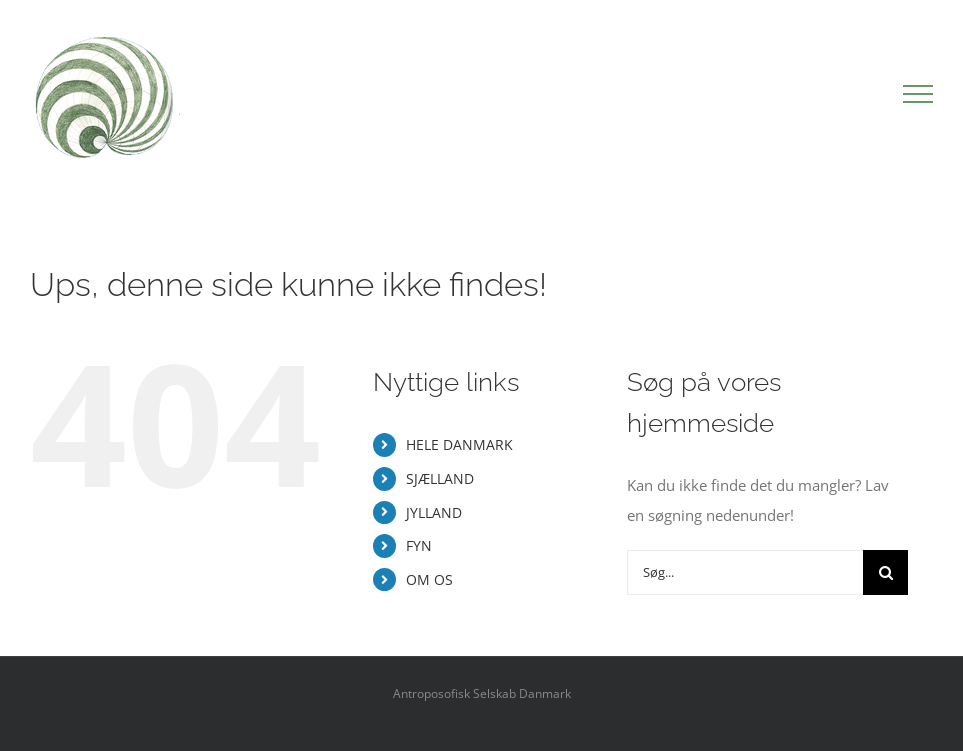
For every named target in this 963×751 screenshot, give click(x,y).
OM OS (429, 579)
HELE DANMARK (459, 444)
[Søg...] (745, 572)
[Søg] (885, 572)
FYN (419, 545)
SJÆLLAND (440, 478)
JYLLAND (434, 512)
